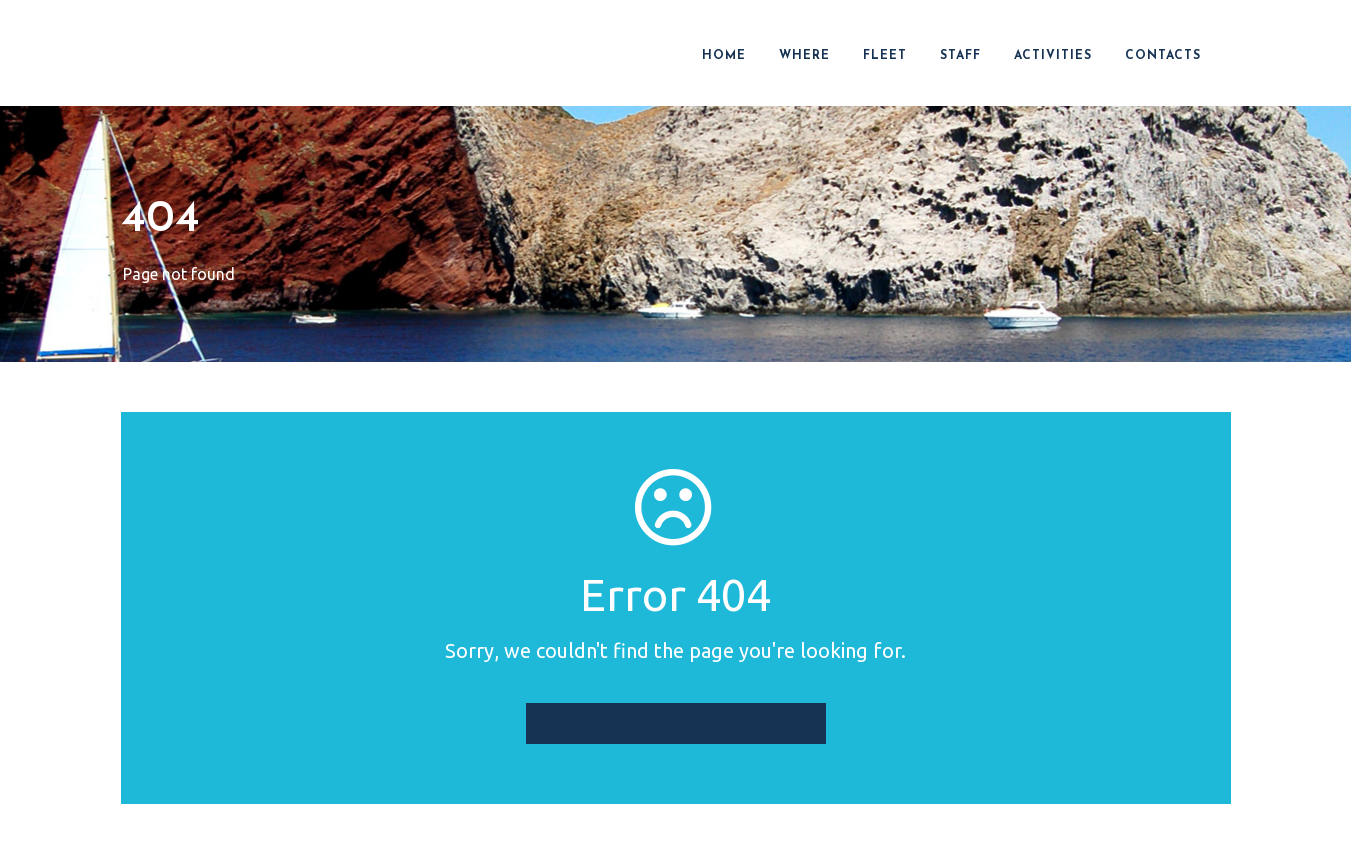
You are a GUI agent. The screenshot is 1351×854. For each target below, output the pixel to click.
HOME (724, 56)
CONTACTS (1163, 56)
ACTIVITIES (1053, 56)
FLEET (885, 56)
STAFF (960, 56)
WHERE (804, 56)
